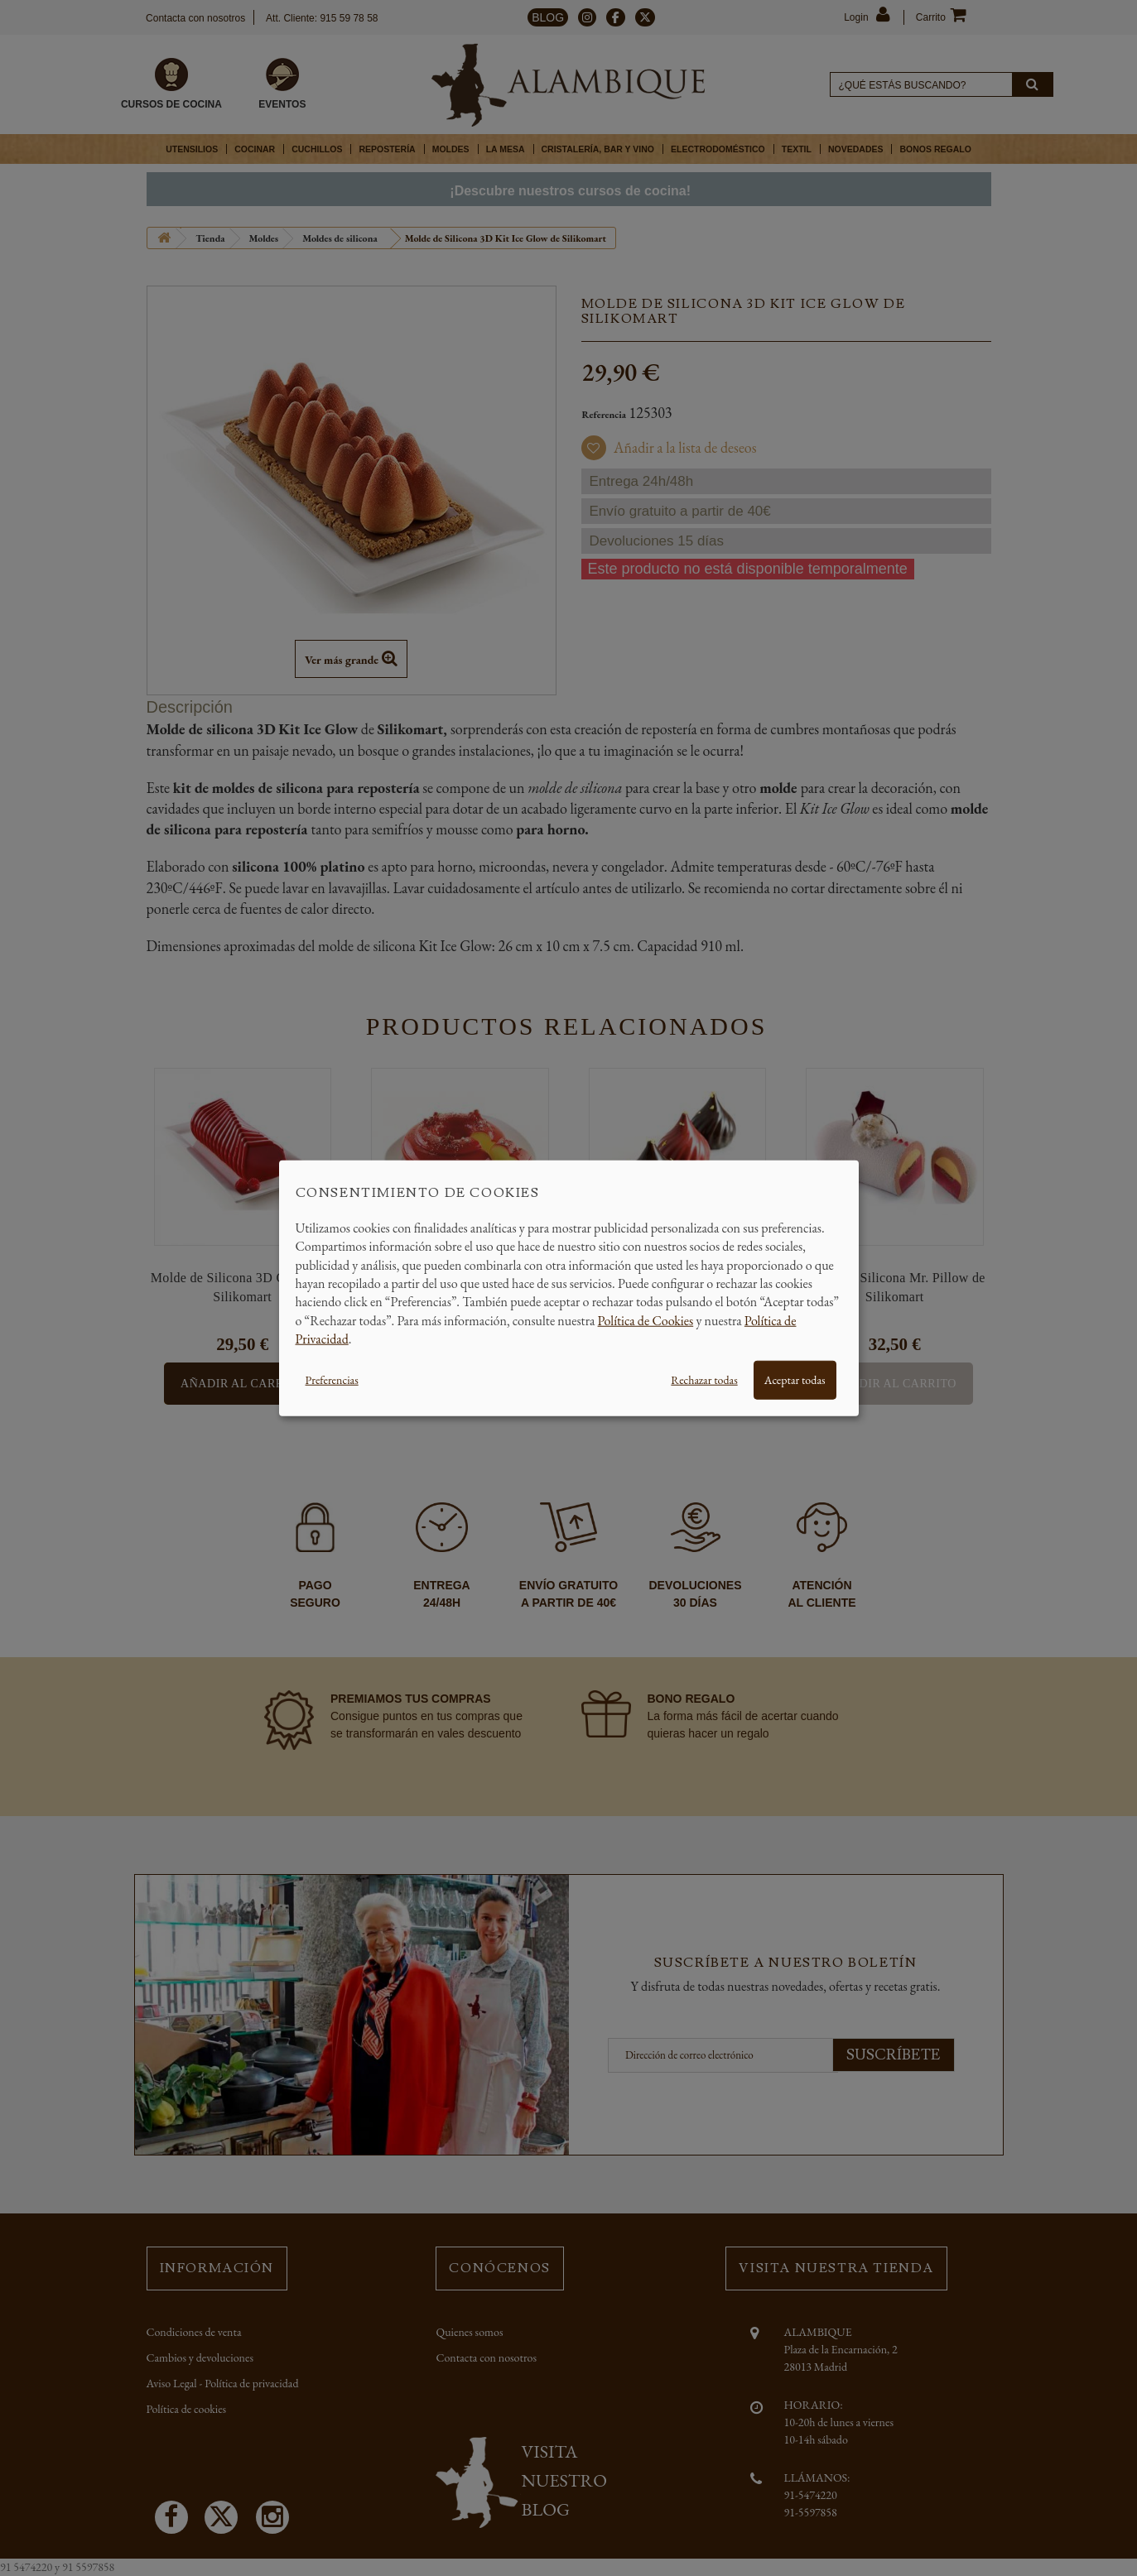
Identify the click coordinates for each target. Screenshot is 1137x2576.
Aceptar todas (795, 1379)
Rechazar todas (704, 1379)
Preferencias (332, 1379)
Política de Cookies (646, 1320)
